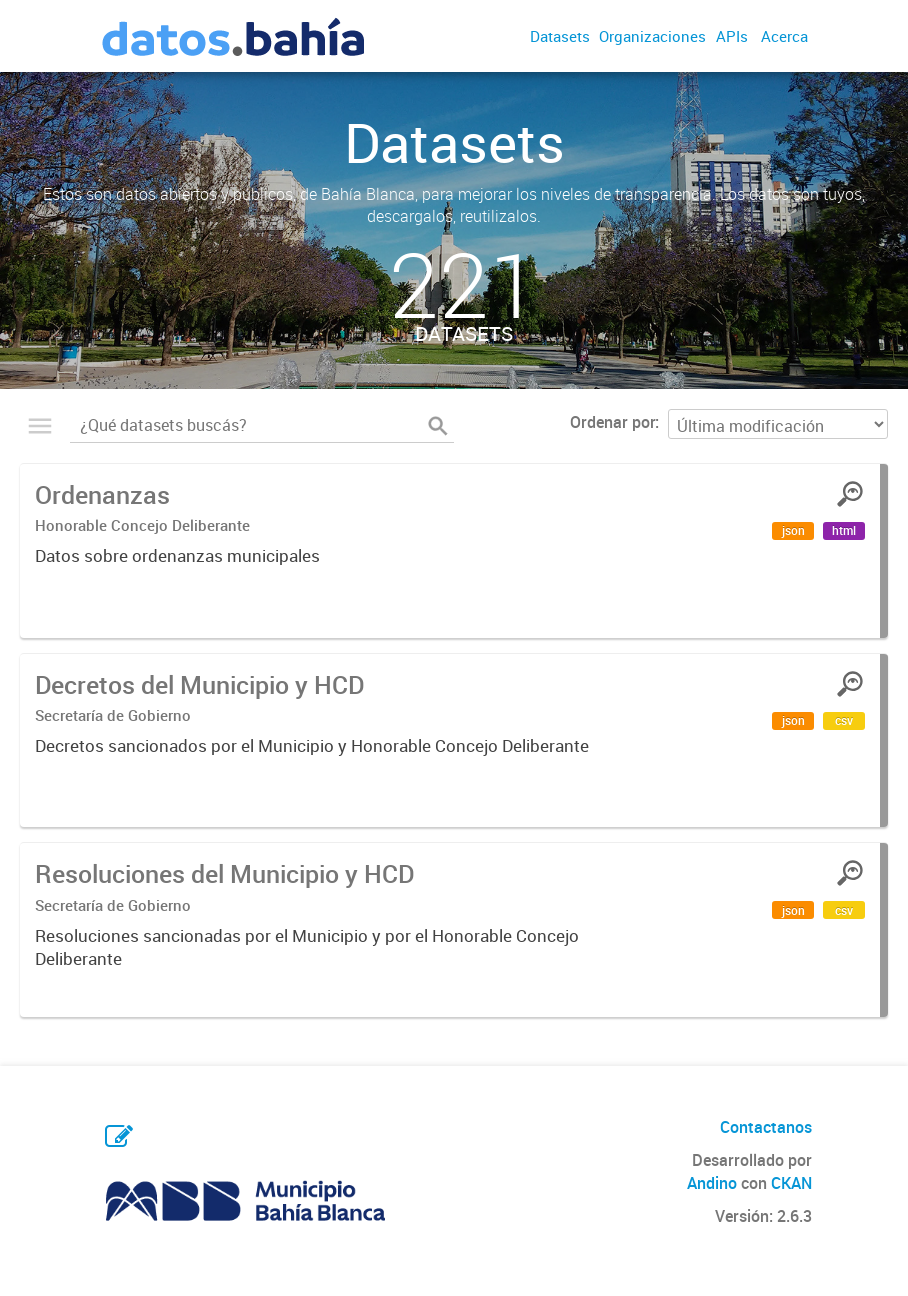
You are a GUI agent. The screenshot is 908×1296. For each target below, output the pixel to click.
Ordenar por (612, 422)
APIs (732, 36)
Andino (712, 1183)
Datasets (560, 36)
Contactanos (766, 1127)
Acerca (784, 36)
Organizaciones (652, 36)
